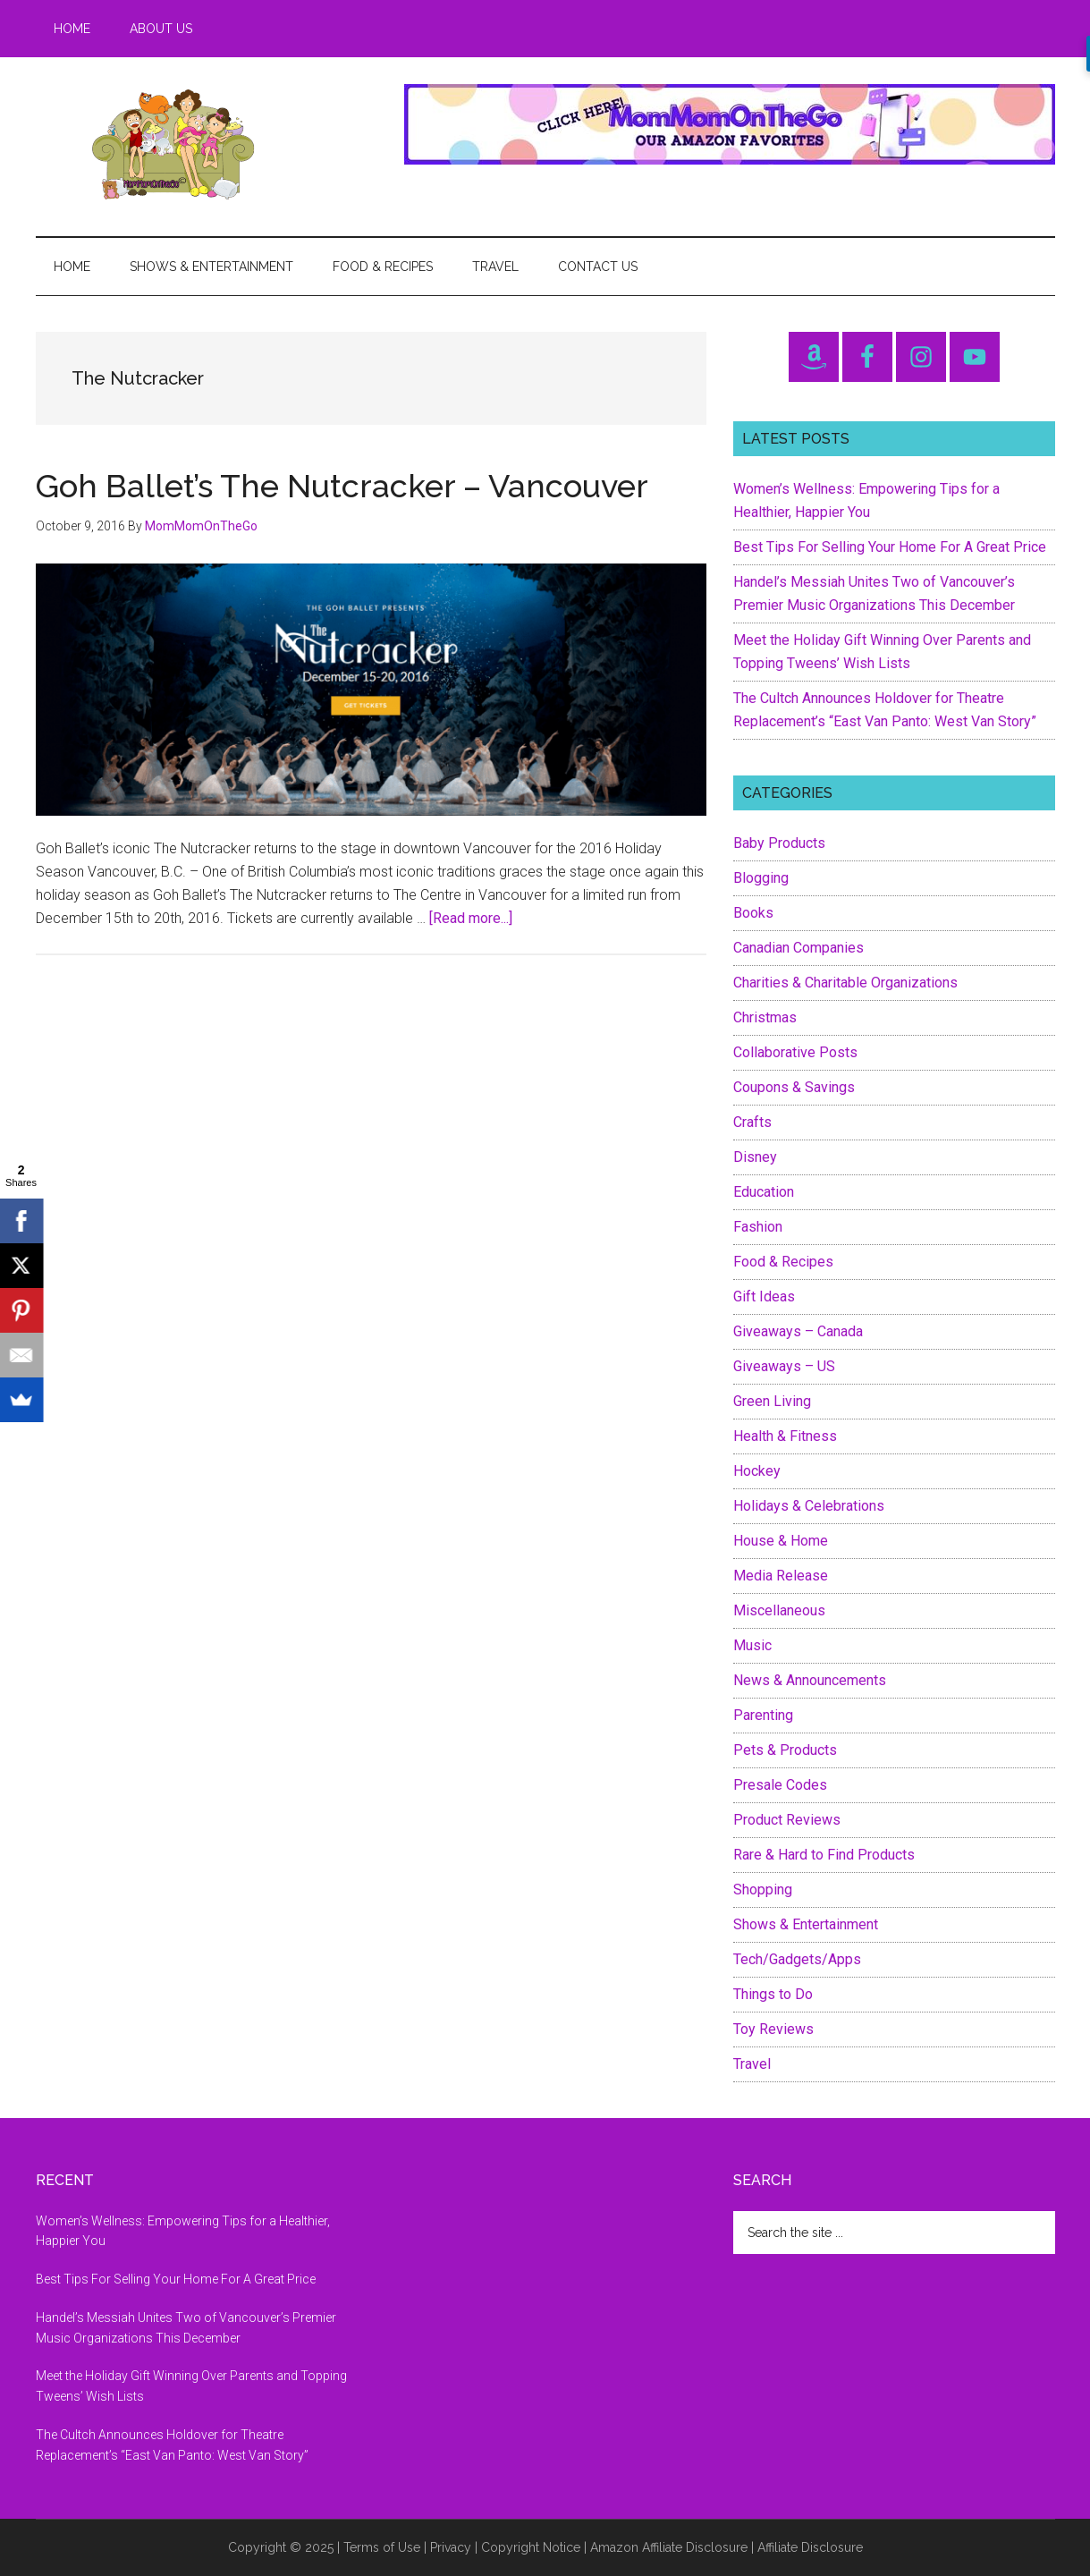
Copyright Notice (530, 2547)
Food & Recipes (783, 1261)
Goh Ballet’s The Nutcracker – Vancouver (342, 485)
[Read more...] (470, 918)
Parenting (763, 1715)
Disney (755, 1156)
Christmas (765, 1017)
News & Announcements (809, 1680)
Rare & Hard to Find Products (824, 1854)
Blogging (761, 877)
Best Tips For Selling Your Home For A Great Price (889, 546)
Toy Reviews (773, 2029)
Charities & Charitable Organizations (845, 982)
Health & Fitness (785, 1436)
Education (763, 1191)
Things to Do (773, 1994)
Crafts (752, 1122)
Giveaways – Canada (798, 1331)
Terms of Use (381, 2547)
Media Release (780, 1575)
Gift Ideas (764, 1296)
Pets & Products (785, 1749)
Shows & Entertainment (805, 1924)
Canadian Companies (798, 947)
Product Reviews (787, 1819)
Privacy (450, 2547)
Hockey (757, 1470)
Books (753, 912)
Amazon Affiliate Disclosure (669, 2547)
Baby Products (779, 843)
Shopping (762, 1889)
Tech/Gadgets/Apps (797, 1959)
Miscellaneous (779, 1610)
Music (752, 1645)
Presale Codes (780, 1784)
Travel (752, 2063)
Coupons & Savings (794, 1087)
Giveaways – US (784, 1366)
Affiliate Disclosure (810, 2547)
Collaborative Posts (795, 1052)
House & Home (780, 1540)
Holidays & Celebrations (808, 1505)
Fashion (757, 1226)
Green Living (772, 1401)
